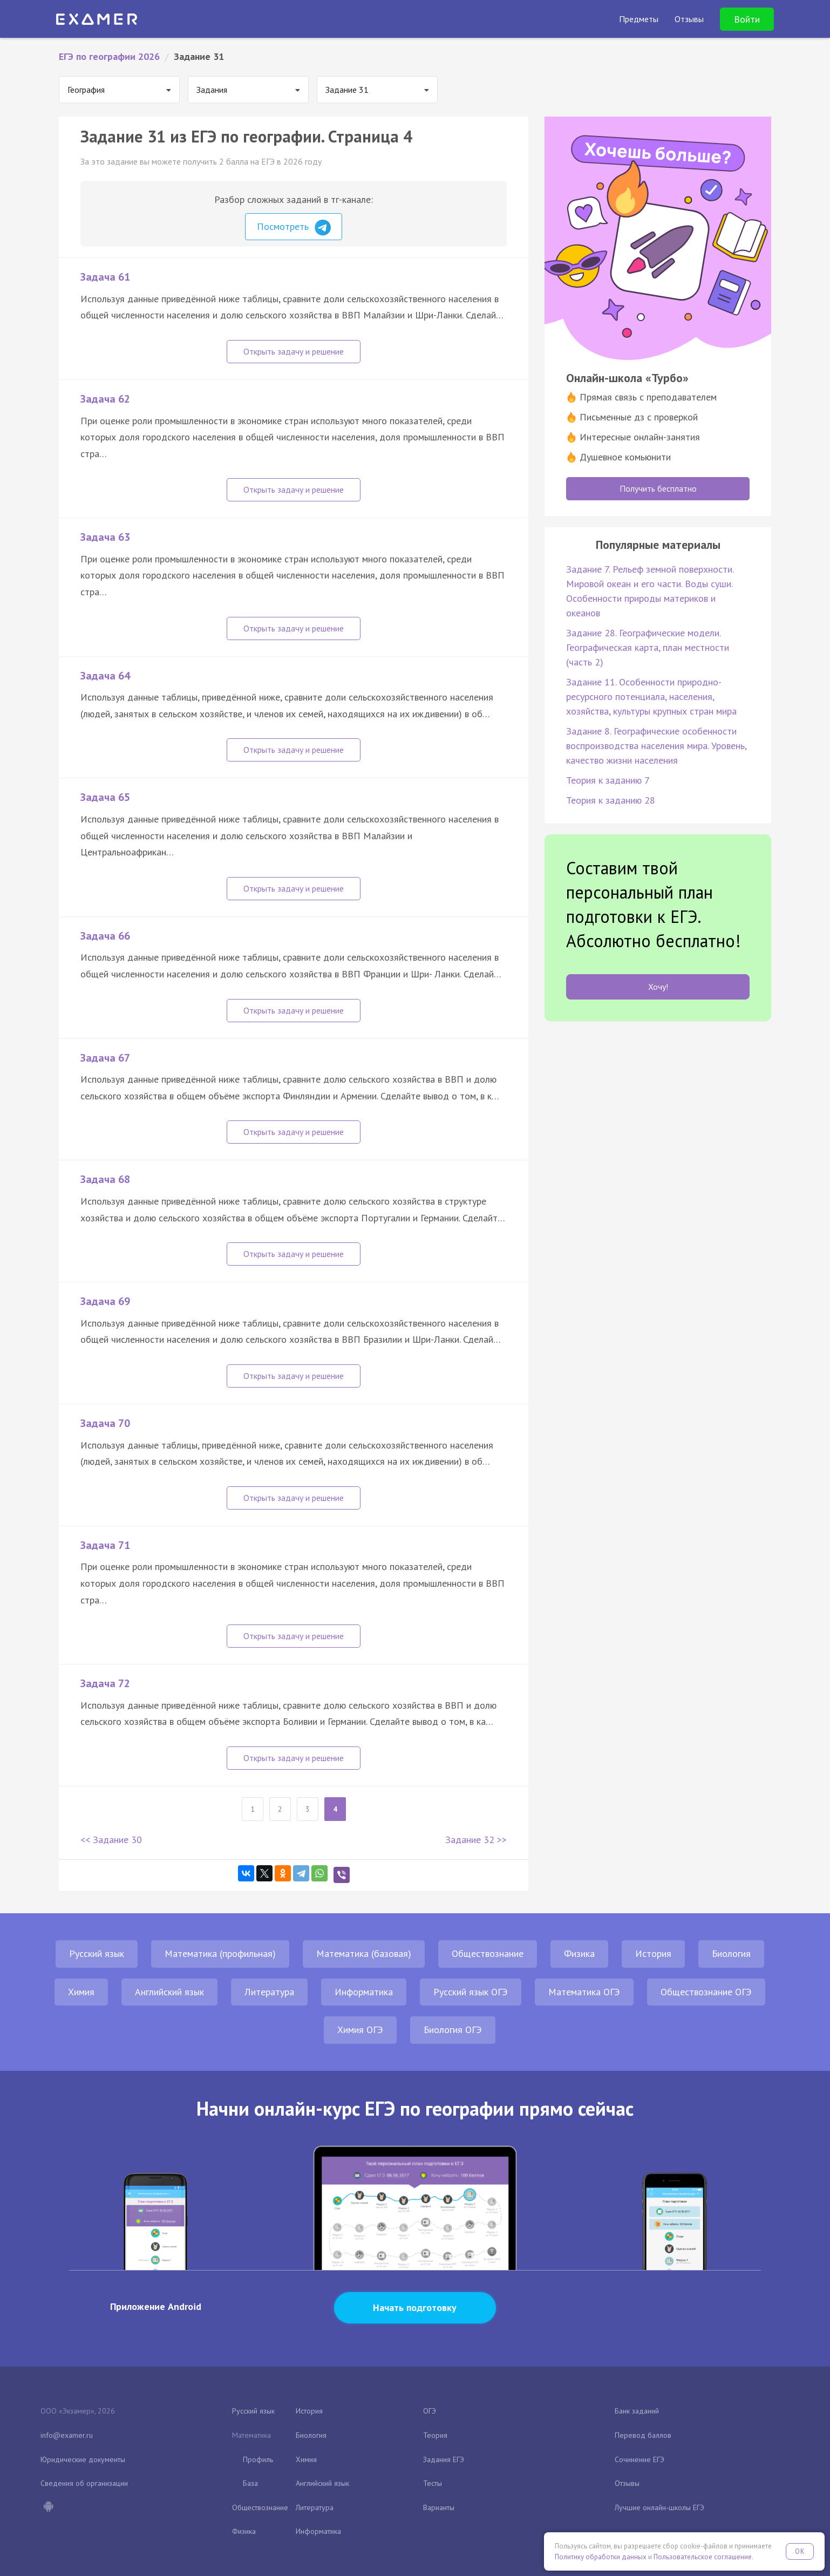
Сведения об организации (84, 2483)
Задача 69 (105, 1301)
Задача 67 (105, 1058)
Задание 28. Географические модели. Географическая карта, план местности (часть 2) (647, 647)
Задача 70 (105, 1423)
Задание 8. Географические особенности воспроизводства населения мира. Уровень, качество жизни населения (656, 745)
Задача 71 (105, 1545)
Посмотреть (294, 228)
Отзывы (627, 2483)
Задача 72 (105, 1683)
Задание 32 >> (476, 1839)
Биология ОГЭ (453, 2029)
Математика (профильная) (220, 1953)
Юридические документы (82, 2459)
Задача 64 (105, 676)
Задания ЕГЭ (443, 2459)
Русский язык (96, 1953)
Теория (435, 2435)
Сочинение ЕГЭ (639, 2459)
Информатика (364, 1992)
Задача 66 (105, 936)
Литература (269, 1992)
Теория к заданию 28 (610, 800)
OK (800, 2551)
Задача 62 (105, 399)
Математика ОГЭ (584, 1992)
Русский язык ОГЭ (470, 1992)
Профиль (258, 2459)
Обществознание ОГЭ (706, 1992)
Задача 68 (105, 1179)
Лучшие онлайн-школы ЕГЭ (659, 2507)
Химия (81, 1992)
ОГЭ (429, 2411)
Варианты (438, 2507)
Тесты (432, 2483)
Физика (579, 1953)
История (653, 1953)
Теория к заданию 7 (608, 780)
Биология (731, 1953)
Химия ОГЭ (360, 2029)
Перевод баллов (643, 2435)
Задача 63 (105, 537)
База (250, 2483)
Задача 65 (105, 797)
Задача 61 (105, 277)
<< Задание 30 (111, 1839)
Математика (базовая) (363, 1953)
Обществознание (487, 1953)
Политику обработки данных (601, 2556)
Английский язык (169, 1992)
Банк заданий (637, 2411)
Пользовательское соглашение (703, 2556)
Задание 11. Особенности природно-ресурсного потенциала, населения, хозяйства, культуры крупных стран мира (651, 696)
